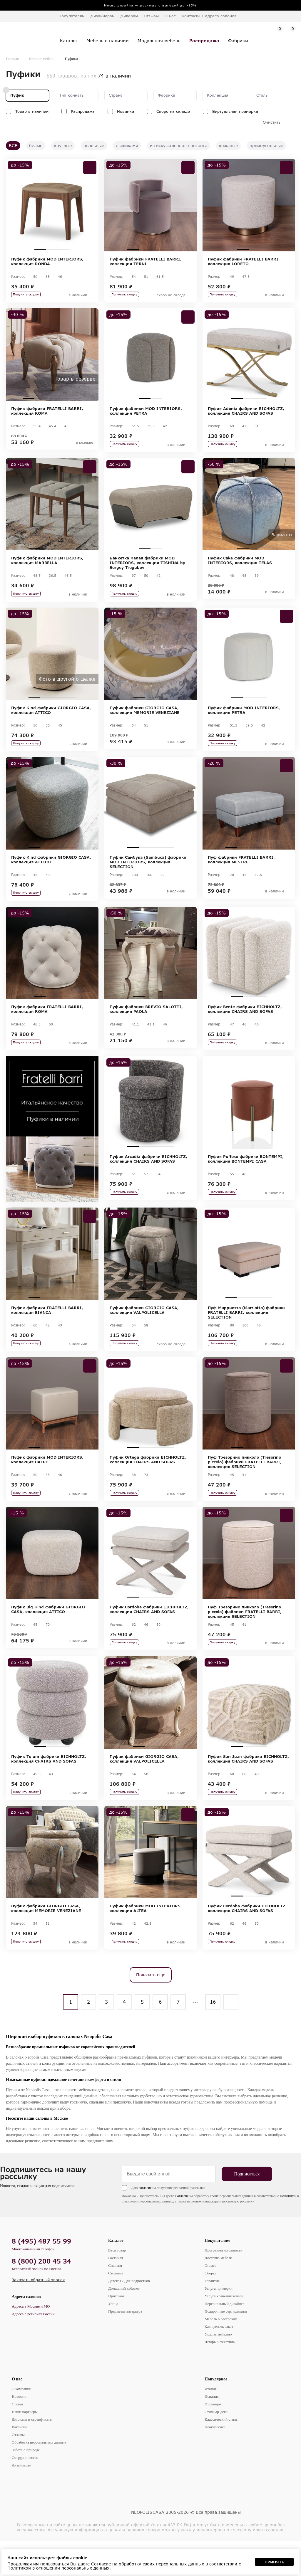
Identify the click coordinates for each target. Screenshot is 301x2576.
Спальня (115, 2300)
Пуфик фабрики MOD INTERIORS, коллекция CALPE (47, 1482)
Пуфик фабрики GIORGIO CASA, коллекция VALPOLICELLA (144, 1329)
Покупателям (217, 2275)
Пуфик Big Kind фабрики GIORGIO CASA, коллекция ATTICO (48, 1635)
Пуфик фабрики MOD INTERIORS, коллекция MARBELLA (47, 566)
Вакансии (19, 2462)
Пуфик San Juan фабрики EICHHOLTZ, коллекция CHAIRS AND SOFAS (248, 1787)
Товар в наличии (32, 111)
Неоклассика (215, 2462)
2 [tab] (52, 249)
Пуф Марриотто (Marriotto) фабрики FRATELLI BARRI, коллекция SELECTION (246, 1332)
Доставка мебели (218, 2293)
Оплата (210, 2300)
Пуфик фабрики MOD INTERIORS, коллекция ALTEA (146, 1940)
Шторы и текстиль (220, 2377)
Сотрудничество (25, 2492)
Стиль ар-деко (216, 2446)
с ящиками (127, 145)
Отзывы (151, 16)
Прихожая (116, 2331)
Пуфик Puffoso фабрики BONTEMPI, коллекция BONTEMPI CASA (246, 1177)
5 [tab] (75, 401)
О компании (21, 2424)
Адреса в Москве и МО (31, 2341)
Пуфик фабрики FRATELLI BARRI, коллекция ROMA (47, 413)
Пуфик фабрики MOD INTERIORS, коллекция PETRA (146, 413)
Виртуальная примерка (235, 111)
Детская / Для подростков (129, 2315)
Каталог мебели (42, 58)
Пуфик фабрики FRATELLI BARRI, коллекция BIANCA (47, 1329)
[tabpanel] (52, 205)
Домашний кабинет (124, 2323)
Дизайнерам (103, 16)
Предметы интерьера (125, 2346)
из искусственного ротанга (178, 145)
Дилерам (129, 16)
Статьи (17, 2439)
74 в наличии (114, 75)
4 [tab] (168, 249)
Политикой (288, 2231)
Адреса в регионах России (33, 2349)
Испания (212, 2431)
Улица (113, 2338)
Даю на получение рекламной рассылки (168, 2223)
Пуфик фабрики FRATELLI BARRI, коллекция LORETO (244, 261)
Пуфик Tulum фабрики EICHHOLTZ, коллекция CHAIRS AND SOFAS (48, 1787)
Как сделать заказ (219, 2361)
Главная (12, 58)
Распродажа (83, 111)
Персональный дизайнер (225, 2338)
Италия (211, 2424)
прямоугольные (266, 145)
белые (35, 145)
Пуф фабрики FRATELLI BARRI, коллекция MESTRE (241, 872)
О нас (17, 2414)
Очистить (271, 122)
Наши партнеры (25, 2446)
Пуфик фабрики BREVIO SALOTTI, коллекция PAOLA (146, 1024)
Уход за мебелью (218, 2369)
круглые (63, 145)
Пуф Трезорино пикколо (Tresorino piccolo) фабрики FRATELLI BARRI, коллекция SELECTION (245, 1484)
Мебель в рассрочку (221, 2354)
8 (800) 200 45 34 (41, 2295)
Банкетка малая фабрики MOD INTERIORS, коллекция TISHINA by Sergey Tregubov (147, 569)
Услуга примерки (219, 2323)
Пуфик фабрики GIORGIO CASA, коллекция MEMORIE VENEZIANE (145, 719)
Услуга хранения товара (224, 2331)
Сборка (210, 2308)
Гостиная (115, 2293)
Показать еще (150, 2009)
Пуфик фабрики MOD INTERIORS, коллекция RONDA (47, 261)
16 (213, 2036)
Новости (19, 2431)
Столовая (115, 2308)
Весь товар (117, 2285)
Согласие (182, 2231)
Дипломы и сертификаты (32, 2454)
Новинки (125, 111)
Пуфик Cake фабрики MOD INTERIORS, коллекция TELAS (240, 566)
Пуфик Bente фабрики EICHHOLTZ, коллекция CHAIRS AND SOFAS (245, 1024)
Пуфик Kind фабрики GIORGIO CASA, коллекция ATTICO (51, 719)
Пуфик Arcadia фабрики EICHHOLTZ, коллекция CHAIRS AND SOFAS (148, 1177)
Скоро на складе (173, 111)
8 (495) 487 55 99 (41, 2276)
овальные (93, 145)
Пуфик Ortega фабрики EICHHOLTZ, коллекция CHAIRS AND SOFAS (148, 1482)
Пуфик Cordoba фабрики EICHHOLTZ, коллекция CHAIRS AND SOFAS (149, 1635)
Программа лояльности (224, 2285)
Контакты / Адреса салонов (209, 16)
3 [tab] (64, 249)
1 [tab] (40, 249)
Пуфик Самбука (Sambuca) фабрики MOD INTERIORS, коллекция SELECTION (148, 874)
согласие (144, 2223)
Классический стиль (221, 2454)
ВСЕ (13, 145)
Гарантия (212, 2315)
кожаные (228, 145)
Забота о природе (26, 2485)
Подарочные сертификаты (226, 2346)
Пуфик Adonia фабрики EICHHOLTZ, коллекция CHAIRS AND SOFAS (246, 413)
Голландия (213, 2439)
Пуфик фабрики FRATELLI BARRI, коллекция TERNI (146, 261)
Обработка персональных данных (39, 2477)
